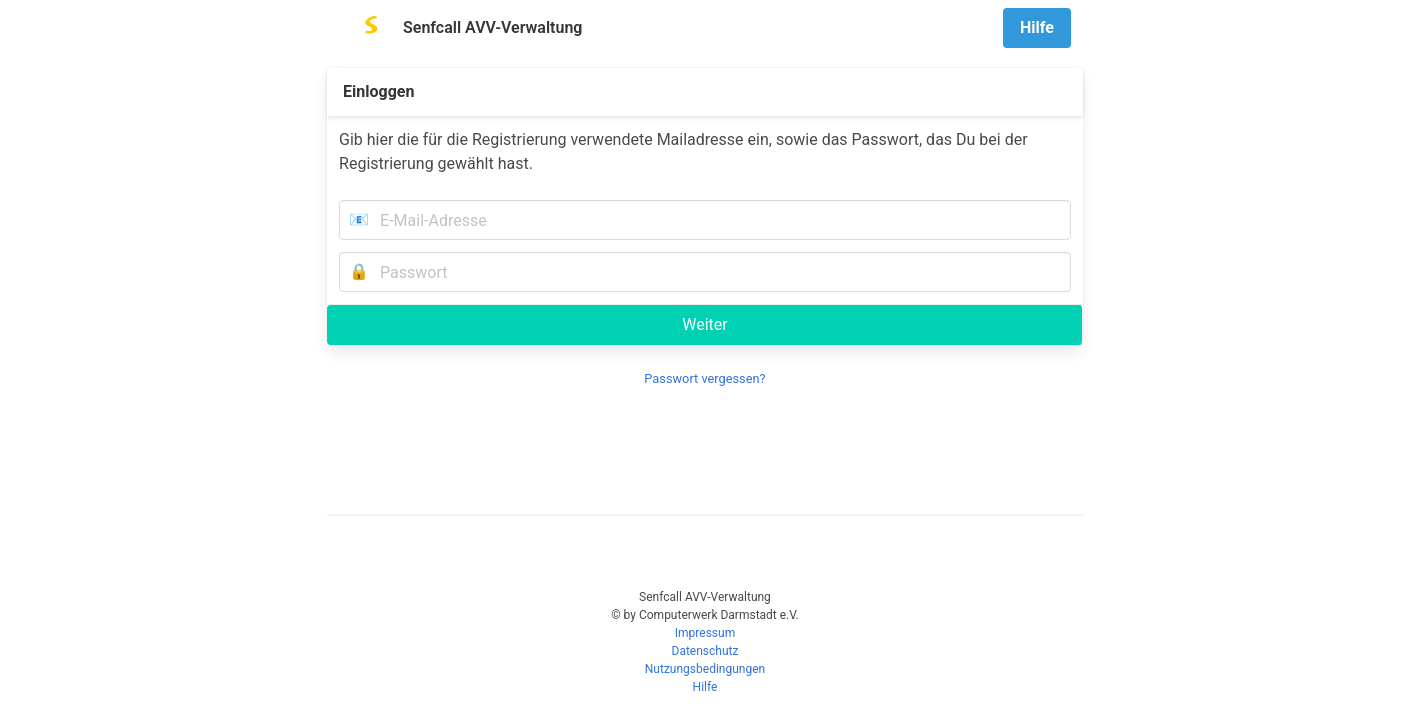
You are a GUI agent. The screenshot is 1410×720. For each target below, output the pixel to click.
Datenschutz (705, 651)
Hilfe (705, 687)
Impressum (705, 633)
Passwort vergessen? (704, 378)
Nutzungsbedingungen (705, 669)
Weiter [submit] (704, 324)
